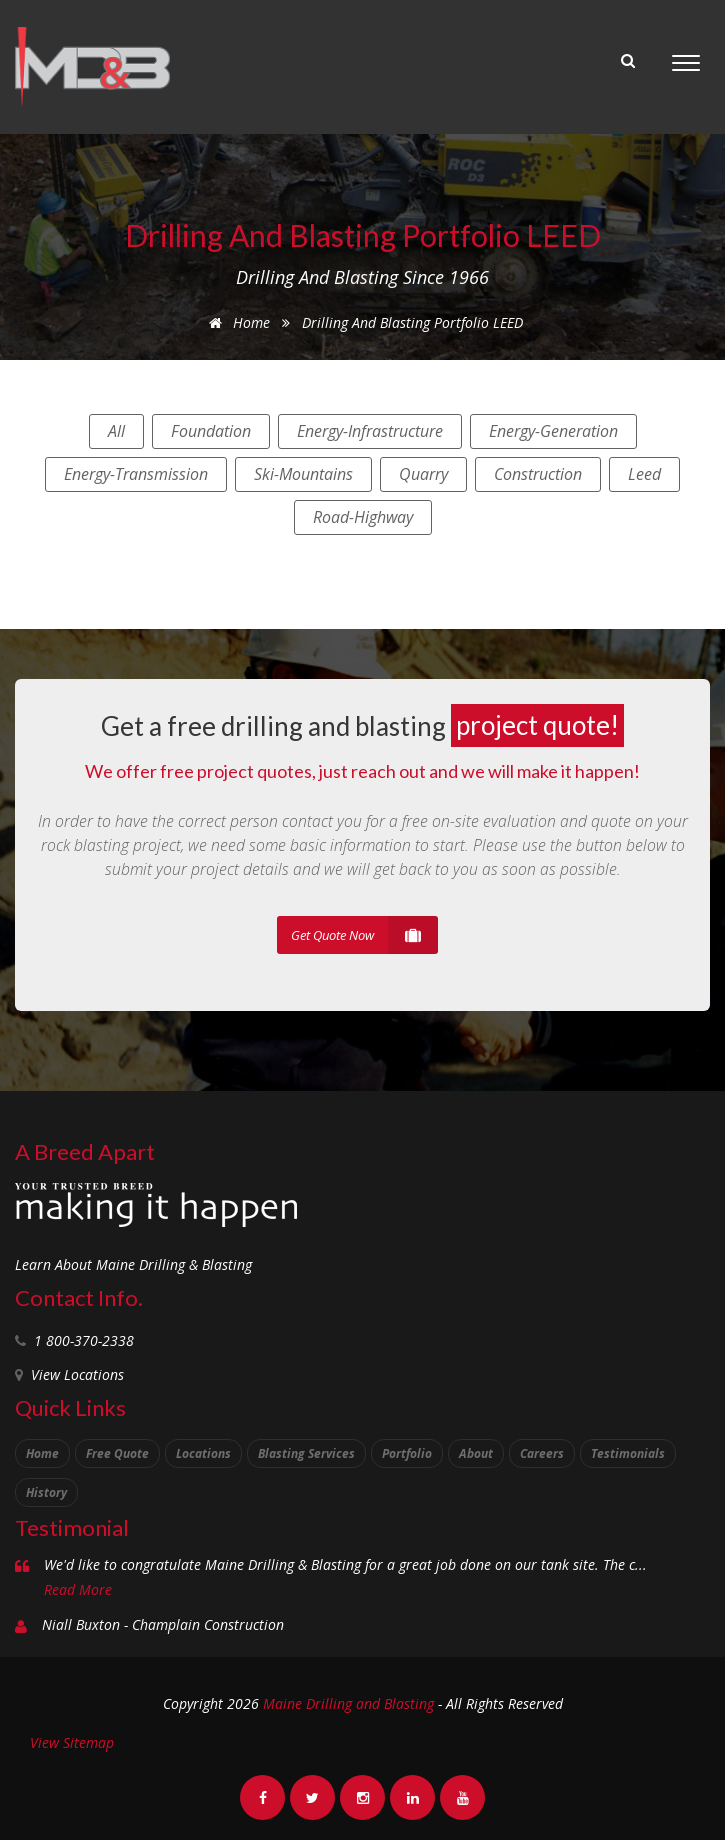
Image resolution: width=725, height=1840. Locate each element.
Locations (203, 1453)
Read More (78, 1589)
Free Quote (117, 1453)
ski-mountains (303, 474)
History (46, 1492)
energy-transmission (136, 474)
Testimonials (628, 1453)
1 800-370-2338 (84, 1340)
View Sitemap (72, 1742)
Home (236, 322)
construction (538, 474)
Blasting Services (306, 1453)
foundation (211, 431)
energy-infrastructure (370, 431)
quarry (423, 474)
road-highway (363, 517)
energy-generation (553, 431)
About (476, 1453)
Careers (542, 1453)
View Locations (77, 1374)
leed (644, 474)
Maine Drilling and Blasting (348, 1703)
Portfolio (407, 1453)
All (116, 431)
